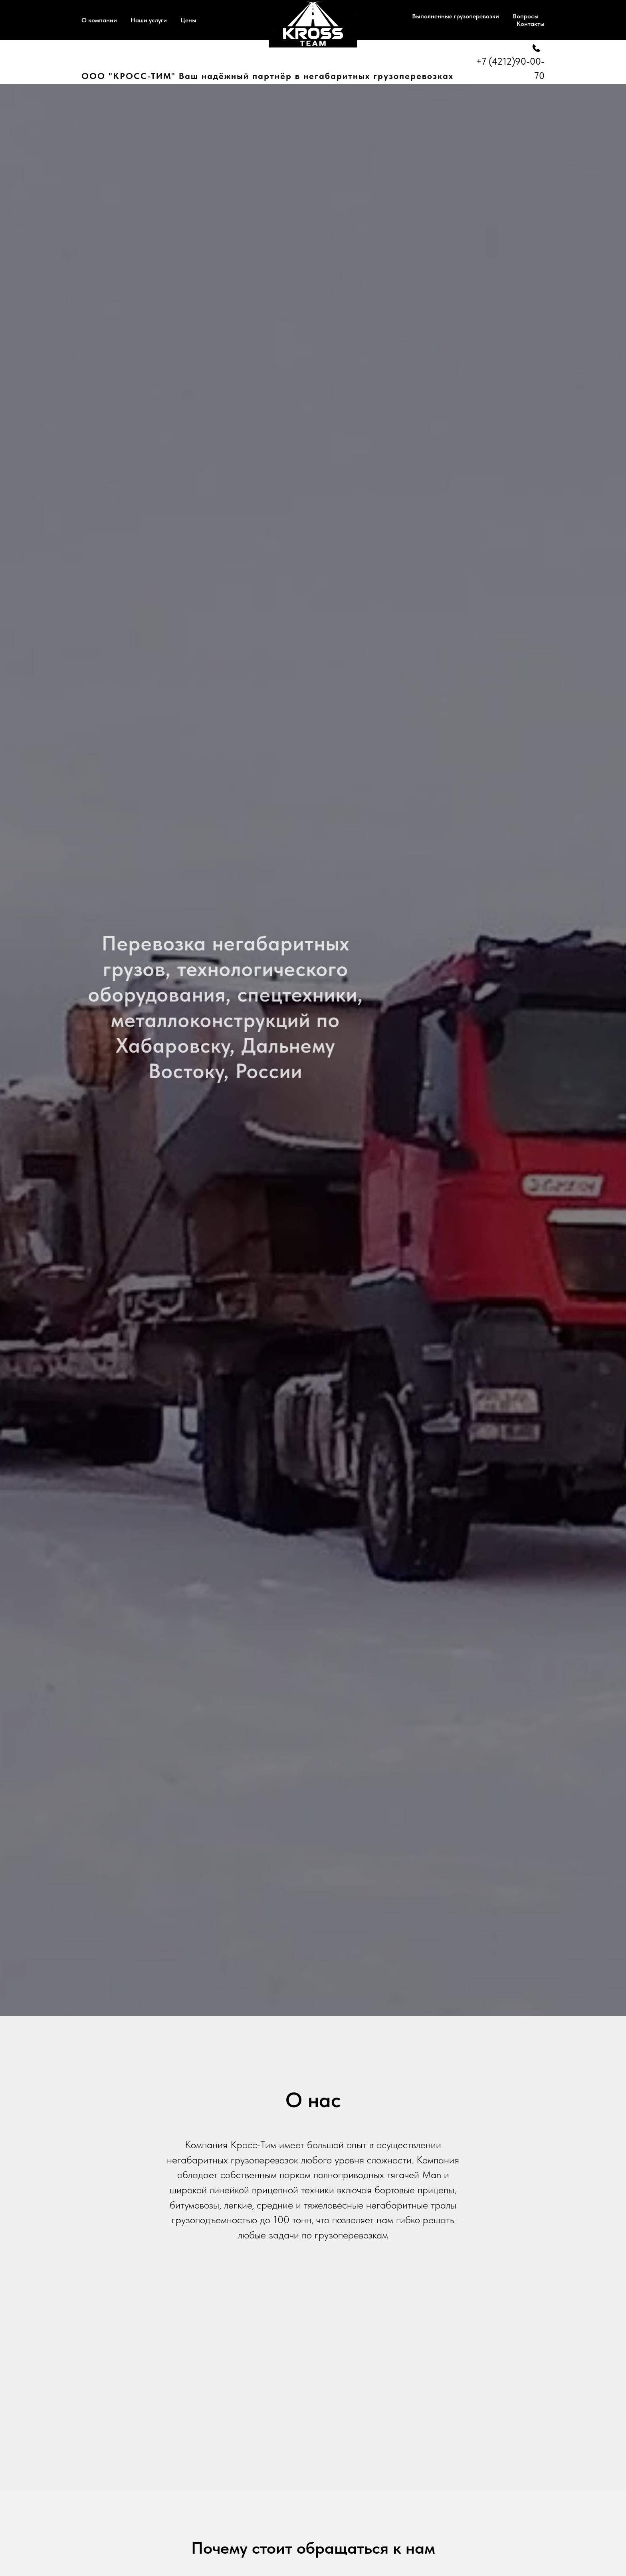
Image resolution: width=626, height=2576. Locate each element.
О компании (99, 20)
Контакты (531, 24)
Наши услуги (149, 20)
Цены (188, 20)
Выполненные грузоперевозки (455, 16)
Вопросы (526, 16)
